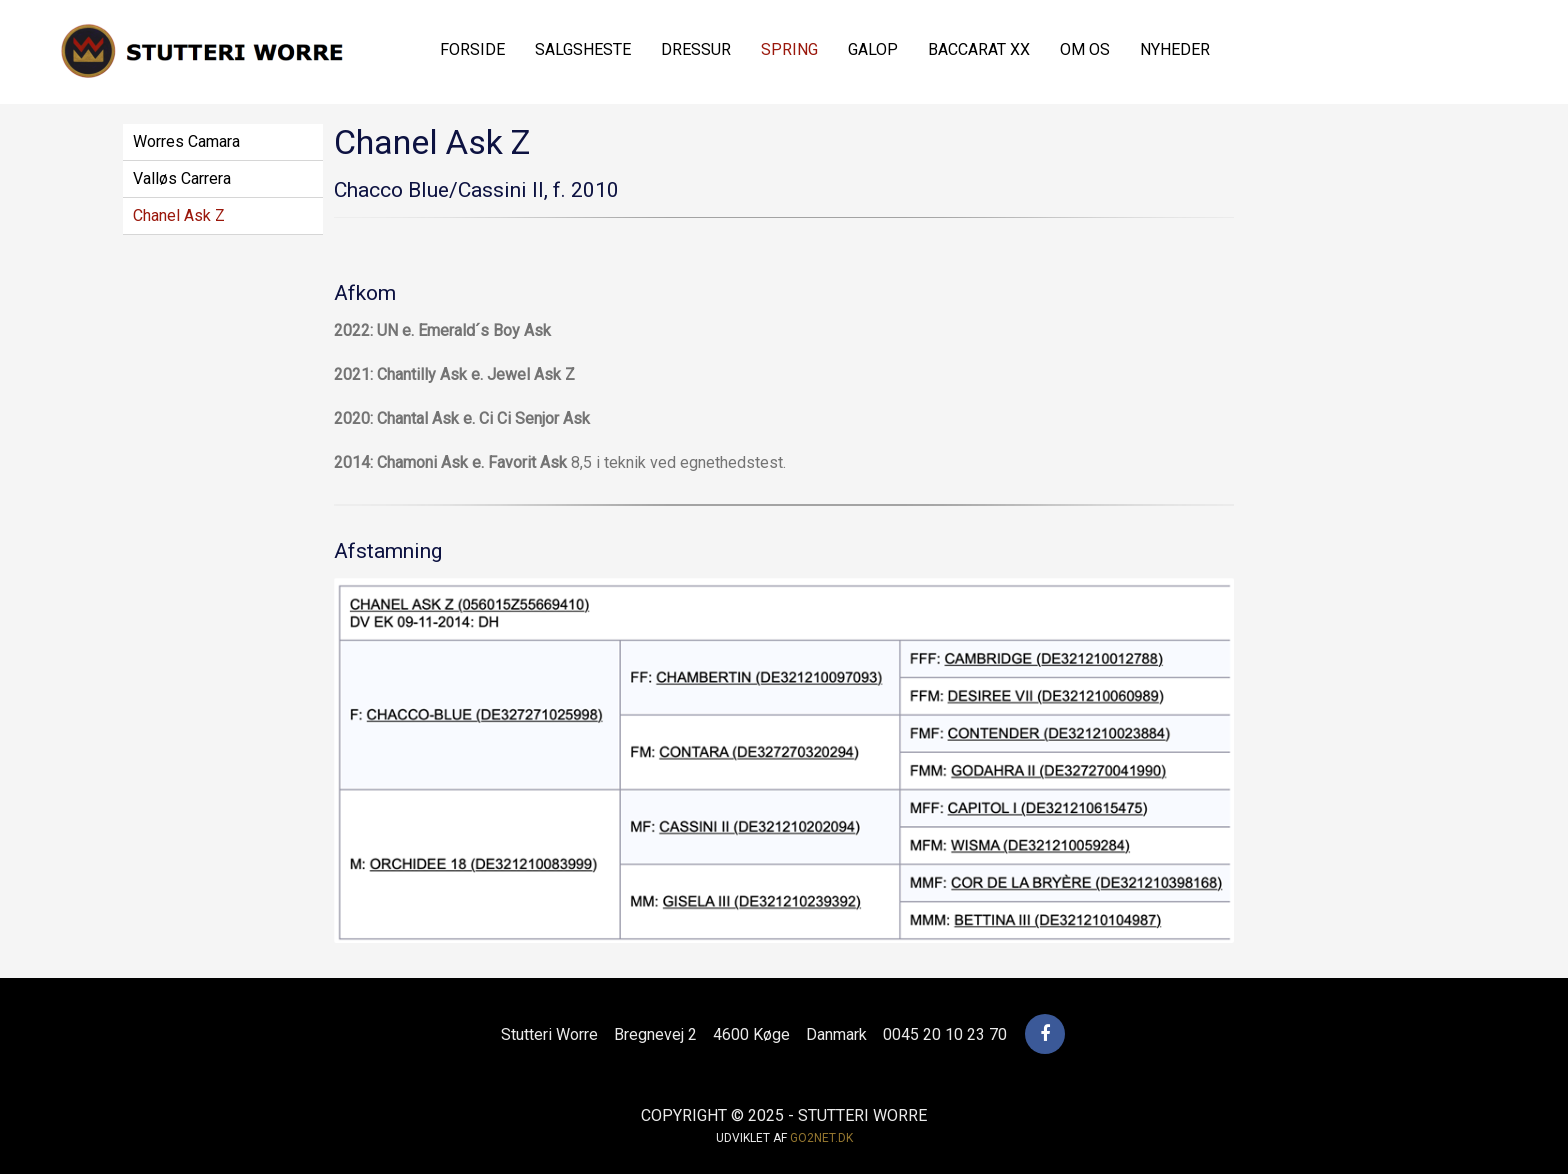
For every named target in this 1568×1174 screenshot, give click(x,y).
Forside (472, 49)
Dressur (696, 49)
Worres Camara (186, 141)
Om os (1085, 49)
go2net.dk (821, 1138)
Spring (789, 49)
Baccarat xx (979, 49)
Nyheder (1175, 49)
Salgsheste (583, 49)
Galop (873, 49)
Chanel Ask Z (179, 215)
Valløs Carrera (182, 178)
